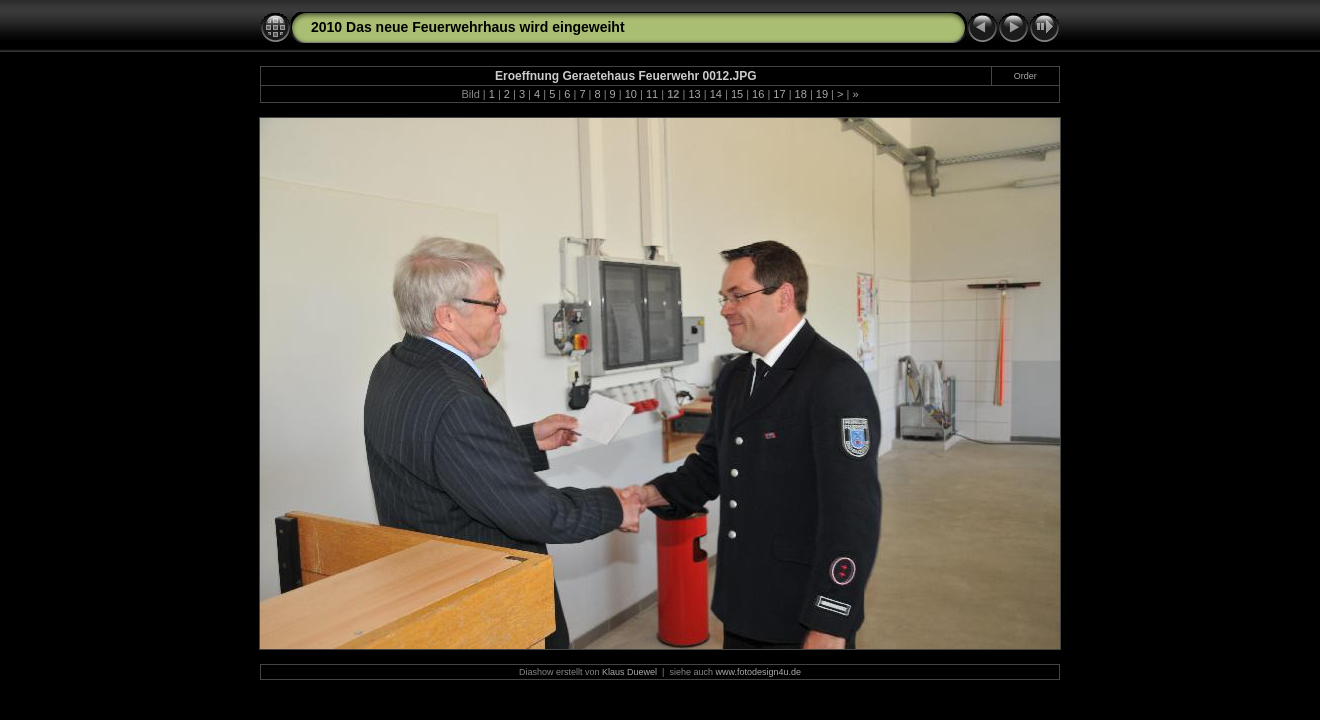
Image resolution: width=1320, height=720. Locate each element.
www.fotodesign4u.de (758, 672)
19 (822, 94)
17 (779, 94)
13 (694, 94)
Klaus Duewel (629, 672)
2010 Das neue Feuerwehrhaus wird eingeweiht (468, 27)
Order (1025, 76)
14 (716, 94)
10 (631, 94)
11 (652, 94)
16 (758, 94)
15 (737, 94)
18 (801, 94)
